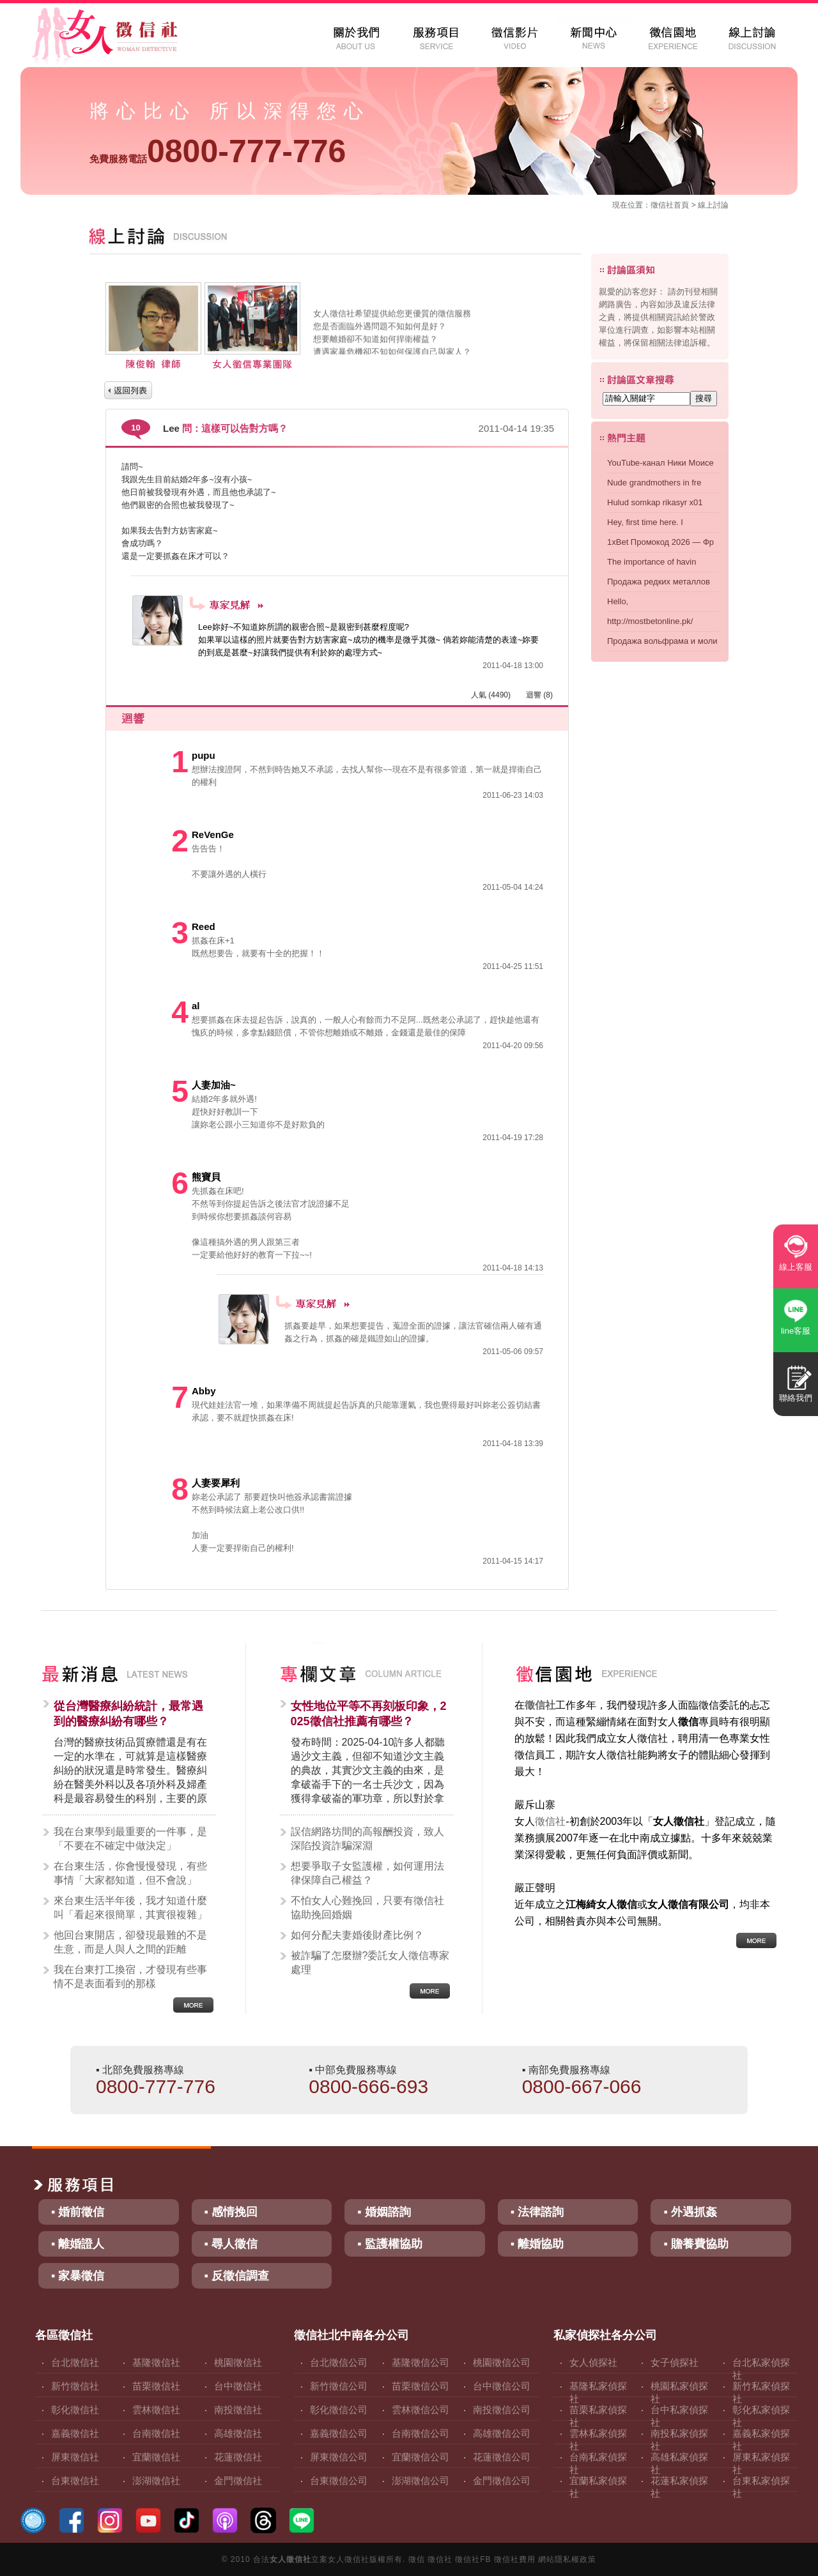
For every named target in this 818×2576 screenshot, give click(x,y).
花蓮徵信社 (238, 2456)
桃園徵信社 (238, 2362)
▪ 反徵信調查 (236, 2275)
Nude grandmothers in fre (654, 482)
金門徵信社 (238, 2480)
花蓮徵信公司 (501, 2456)
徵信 (416, 2559)
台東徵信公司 (338, 2480)
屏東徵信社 (75, 2456)
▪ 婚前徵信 (77, 2212)
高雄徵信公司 (501, 2433)
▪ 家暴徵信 (77, 2275)
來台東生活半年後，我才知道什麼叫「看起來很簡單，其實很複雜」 (130, 1907)
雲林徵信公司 (420, 2409)
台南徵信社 (156, 2433)
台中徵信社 (238, 2386)
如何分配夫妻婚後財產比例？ (357, 1935)
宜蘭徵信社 (156, 2456)
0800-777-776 (217, 151)
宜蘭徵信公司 (420, 2456)
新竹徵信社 (75, 2386)
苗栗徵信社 (156, 2386)
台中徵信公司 (501, 2386)
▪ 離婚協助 (537, 2243)
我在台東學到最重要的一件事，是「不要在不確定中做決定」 (130, 1838)
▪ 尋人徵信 (231, 2243)
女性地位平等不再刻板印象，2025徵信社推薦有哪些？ (369, 1714)
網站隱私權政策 (567, 2559)
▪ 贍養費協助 (695, 2243)
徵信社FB (473, 2559)
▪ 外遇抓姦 (689, 2212)
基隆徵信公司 (420, 2362)
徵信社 (662, 205)
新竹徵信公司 (338, 2386)
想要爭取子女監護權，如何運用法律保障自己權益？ (367, 1873)
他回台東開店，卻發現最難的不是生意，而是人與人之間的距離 (130, 1942)
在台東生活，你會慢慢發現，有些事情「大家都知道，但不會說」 (130, 1873)
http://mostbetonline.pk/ (650, 621)
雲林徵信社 (156, 2409)
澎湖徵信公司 (420, 2480)
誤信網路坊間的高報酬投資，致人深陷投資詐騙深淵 (367, 1838)
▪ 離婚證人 (77, 2243)
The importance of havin (651, 562)
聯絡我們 (795, 1398)
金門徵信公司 (501, 2480)
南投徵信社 (238, 2409)
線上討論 (713, 205)
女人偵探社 (593, 2362)
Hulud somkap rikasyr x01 (655, 502)
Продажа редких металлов (658, 581)
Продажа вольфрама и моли (662, 641)
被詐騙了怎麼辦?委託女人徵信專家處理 (370, 1962)
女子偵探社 (674, 2362)
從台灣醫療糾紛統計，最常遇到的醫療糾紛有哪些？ (128, 1714)
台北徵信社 (75, 2362)
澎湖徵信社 (156, 2480)
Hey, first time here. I (645, 522)
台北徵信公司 (338, 2362)
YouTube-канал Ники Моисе (660, 463)
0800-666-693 (368, 2086)
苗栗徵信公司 (420, 2386)
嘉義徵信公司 (338, 2433)
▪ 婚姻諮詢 (383, 2212)
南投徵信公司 (501, 2409)
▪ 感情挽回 (231, 2212)
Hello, (617, 601)
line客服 (795, 1331)
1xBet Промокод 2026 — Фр (660, 542)
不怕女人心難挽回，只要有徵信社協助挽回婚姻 (367, 1907)
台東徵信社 (75, 2480)
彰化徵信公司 (338, 2409)
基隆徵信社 (156, 2362)
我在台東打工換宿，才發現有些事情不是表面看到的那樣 (130, 1976)
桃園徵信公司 (501, 2362)
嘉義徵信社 (75, 2433)
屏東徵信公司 (338, 2456)
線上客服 (795, 1267)
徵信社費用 (515, 2559)
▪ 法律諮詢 (537, 2212)
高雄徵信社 (238, 2433)
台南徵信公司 (420, 2433)
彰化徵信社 (75, 2409)
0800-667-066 (582, 2086)
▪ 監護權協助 (389, 2243)
